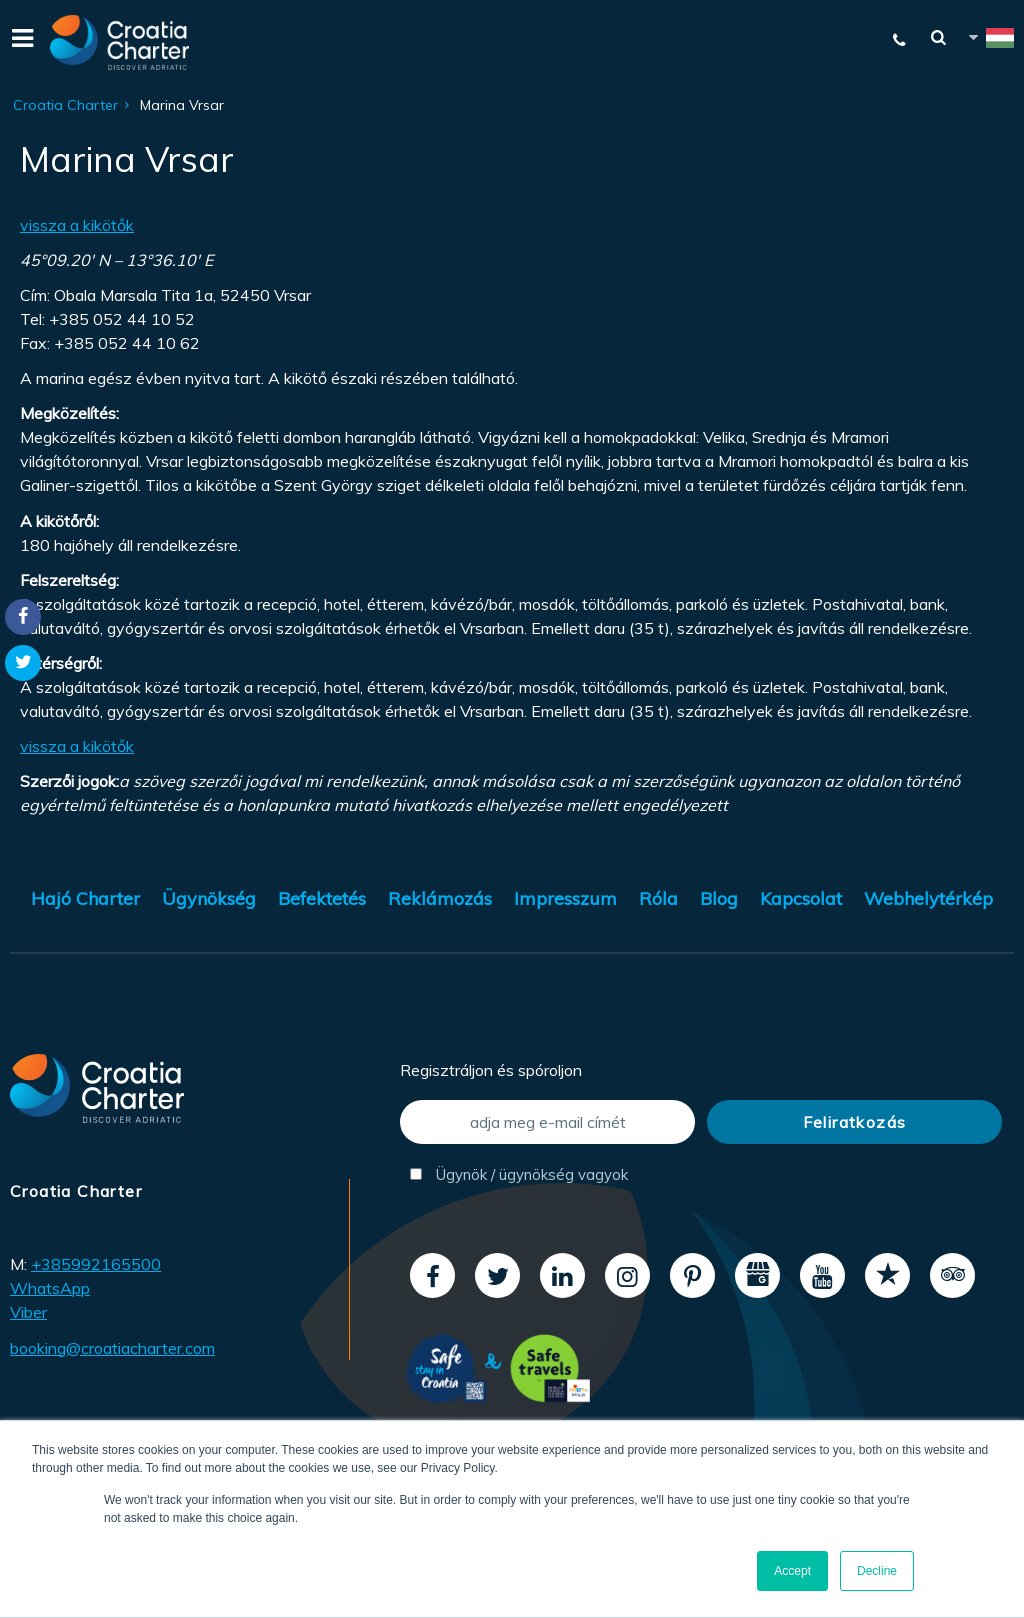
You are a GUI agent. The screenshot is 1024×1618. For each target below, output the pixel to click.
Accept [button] (792, 1571)
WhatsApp (50, 1288)
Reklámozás (440, 898)
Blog (719, 898)
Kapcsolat (801, 898)
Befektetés (322, 898)
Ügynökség (209, 898)
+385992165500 (96, 1264)
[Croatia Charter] (120, 42)
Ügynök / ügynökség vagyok (519, 1174)
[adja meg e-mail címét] (547, 1122)
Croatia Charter (65, 105)
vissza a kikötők (77, 225)
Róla (658, 898)
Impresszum (565, 898)
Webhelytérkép (928, 898)
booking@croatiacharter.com (112, 1348)
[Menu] (20, 42)
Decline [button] (877, 1571)
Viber (28, 1312)
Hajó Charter (85, 898)
